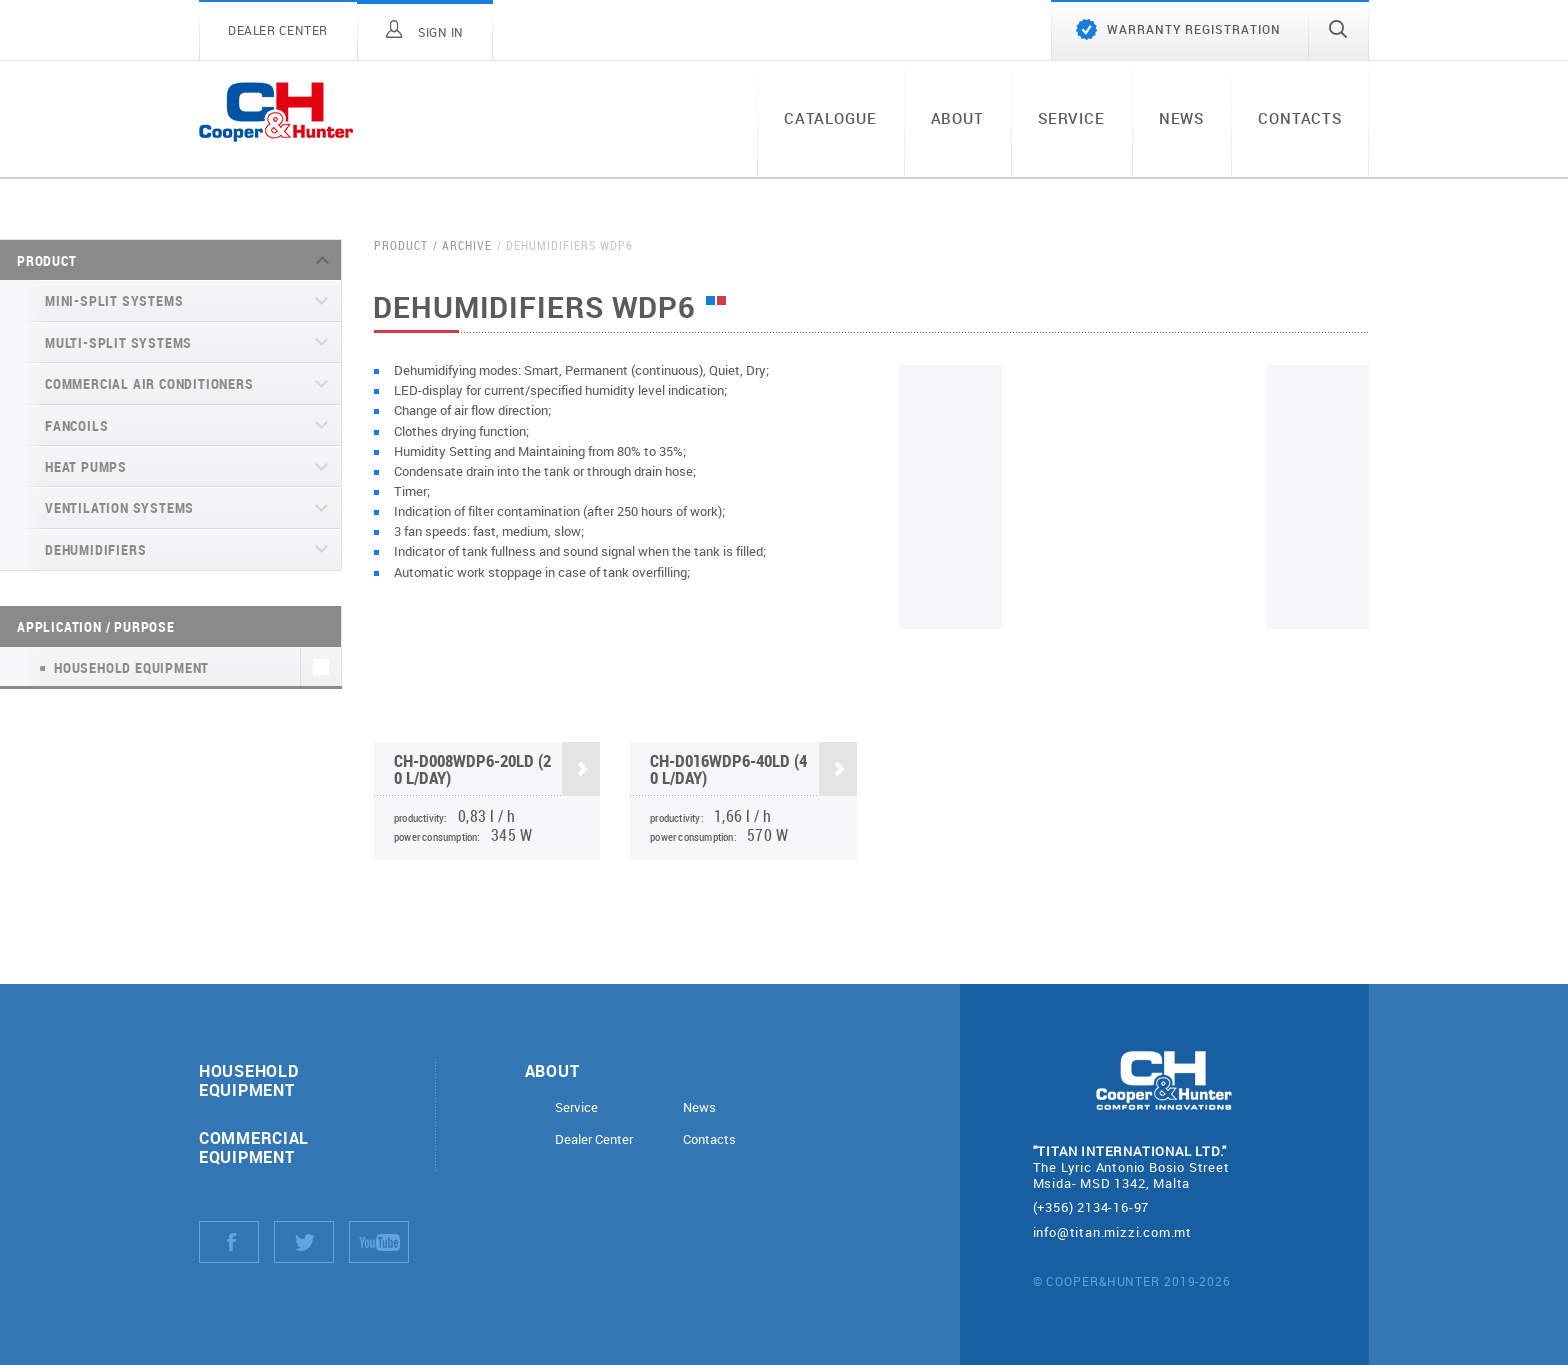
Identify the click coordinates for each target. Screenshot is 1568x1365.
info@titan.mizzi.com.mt (1112, 1232)
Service (1071, 118)
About (957, 118)
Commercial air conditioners (149, 383)
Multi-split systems (118, 342)
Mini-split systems (114, 300)
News (1181, 118)
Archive (467, 245)
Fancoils (76, 425)
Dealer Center (594, 1139)
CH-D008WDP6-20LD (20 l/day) (497, 772)
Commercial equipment (254, 1147)
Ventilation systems (119, 507)
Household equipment (248, 1080)
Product (47, 260)
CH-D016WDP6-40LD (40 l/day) (753, 772)
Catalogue (830, 118)
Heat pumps (86, 466)
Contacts (1300, 118)
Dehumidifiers (95, 549)
